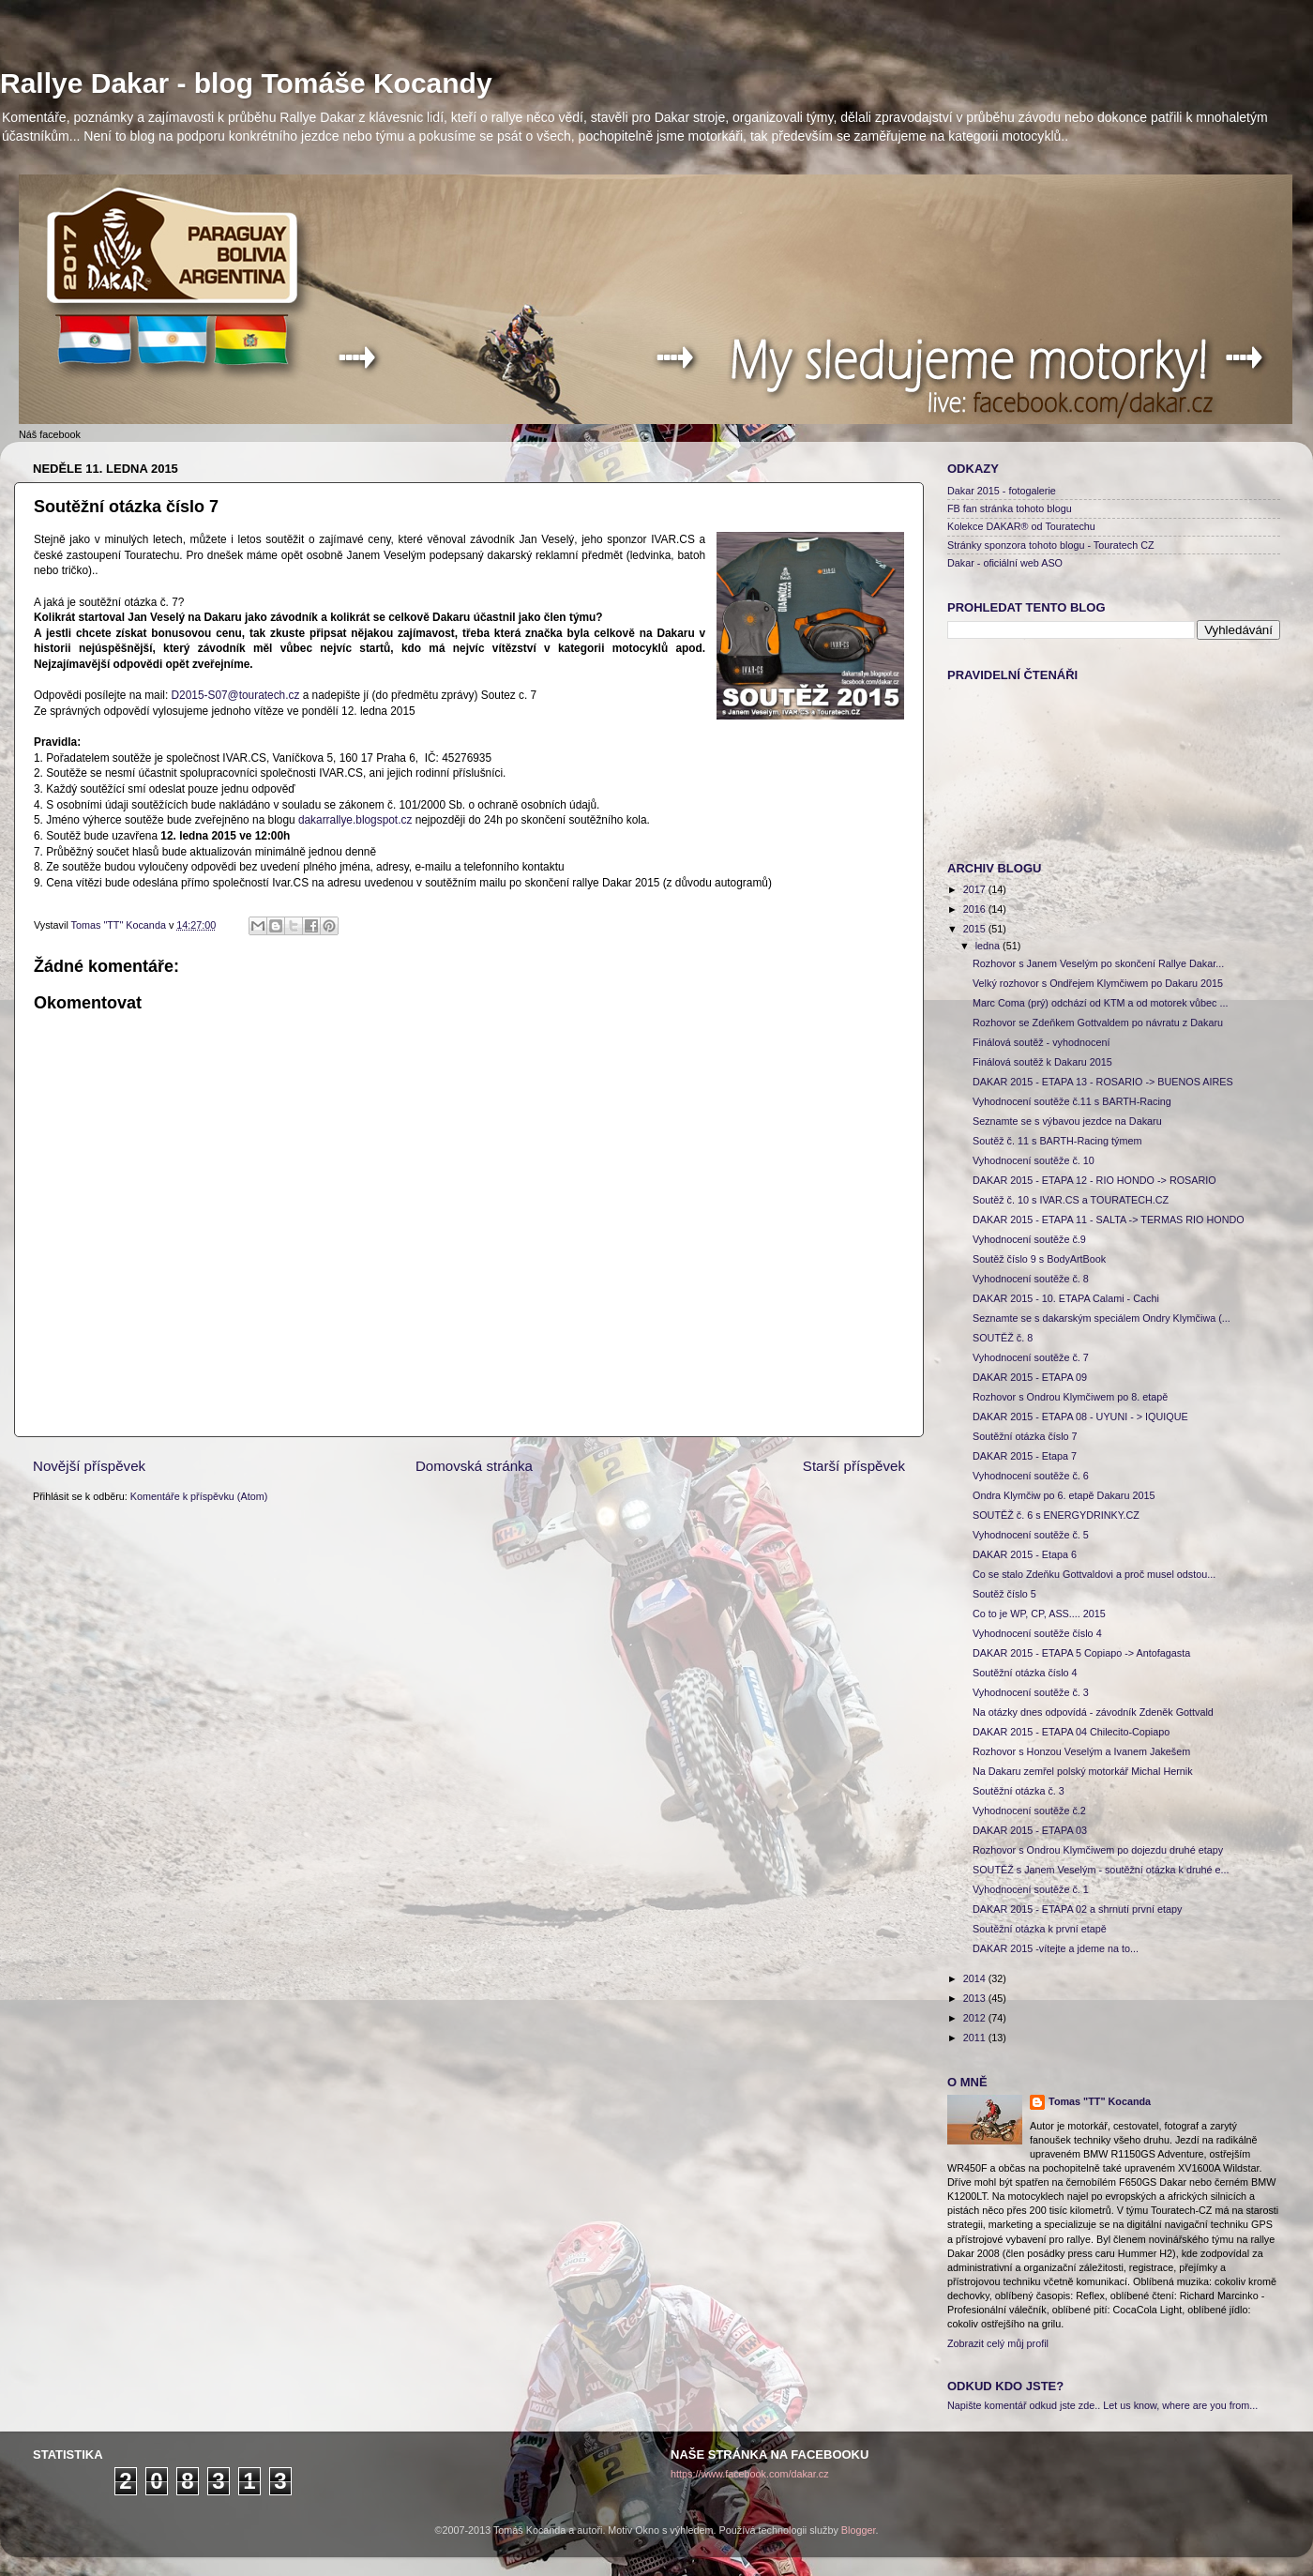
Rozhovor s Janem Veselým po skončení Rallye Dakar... (1098, 963)
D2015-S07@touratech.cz (236, 695)
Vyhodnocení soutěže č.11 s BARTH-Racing (1072, 1101)
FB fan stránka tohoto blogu (1009, 508)
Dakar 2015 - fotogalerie (1001, 490)
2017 (976, 889)
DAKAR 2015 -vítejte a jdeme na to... (1056, 1948)
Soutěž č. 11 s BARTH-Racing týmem (1057, 1140)
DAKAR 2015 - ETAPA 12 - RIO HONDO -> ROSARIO (1094, 1180)
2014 (976, 1978)
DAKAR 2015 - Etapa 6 (1025, 1554)
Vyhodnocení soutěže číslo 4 (1037, 1633)
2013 (976, 1998)
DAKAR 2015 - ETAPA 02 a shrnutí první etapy (1077, 1909)
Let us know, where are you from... (1180, 2405)
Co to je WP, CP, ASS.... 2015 (1039, 1613)
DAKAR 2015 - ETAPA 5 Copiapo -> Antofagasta (1081, 1653)
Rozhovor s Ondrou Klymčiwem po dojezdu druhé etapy (1098, 1850)
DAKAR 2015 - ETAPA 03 (1030, 1830)
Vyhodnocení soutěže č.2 (1029, 1810)
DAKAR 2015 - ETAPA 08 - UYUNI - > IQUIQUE (1080, 1416)
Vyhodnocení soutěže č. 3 (1031, 1692)
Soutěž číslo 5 (1004, 1593)
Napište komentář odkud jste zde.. (1023, 2405)
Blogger (858, 2530)
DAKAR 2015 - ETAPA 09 (1030, 1377)
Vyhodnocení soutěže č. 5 (1031, 1534)
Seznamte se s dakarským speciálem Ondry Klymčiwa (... (1101, 1318)
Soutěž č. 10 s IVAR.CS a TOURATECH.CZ (1071, 1199)
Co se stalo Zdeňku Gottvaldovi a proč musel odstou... (1094, 1574)
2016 (976, 909)
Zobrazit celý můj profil (998, 2343)
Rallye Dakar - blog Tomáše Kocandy (246, 83)
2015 (976, 928)
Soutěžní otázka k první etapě (1040, 1928)
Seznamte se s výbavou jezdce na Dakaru (1067, 1121)
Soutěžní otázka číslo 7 (1025, 1436)
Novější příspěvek (89, 1466)
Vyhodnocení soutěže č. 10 (1033, 1160)
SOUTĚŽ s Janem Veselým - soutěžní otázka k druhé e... (1101, 1869)
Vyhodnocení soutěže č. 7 (1031, 1357)
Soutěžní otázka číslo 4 (1025, 1672)
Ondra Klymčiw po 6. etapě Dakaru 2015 (1064, 1495)
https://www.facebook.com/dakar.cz (750, 2473)
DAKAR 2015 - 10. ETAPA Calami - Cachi (1066, 1298)
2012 (976, 2017)
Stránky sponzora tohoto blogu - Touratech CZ (1051, 545)
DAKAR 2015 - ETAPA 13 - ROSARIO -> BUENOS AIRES (1103, 1081)
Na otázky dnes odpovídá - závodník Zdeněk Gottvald (1093, 1712)
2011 (976, 2037)
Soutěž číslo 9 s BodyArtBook (1039, 1259)
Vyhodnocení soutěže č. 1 (1031, 1889)
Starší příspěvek (854, 1466)
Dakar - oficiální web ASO (1005, 562)
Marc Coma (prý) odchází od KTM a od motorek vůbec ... (1100, 1002)
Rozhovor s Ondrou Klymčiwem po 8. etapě (1070, 1396)
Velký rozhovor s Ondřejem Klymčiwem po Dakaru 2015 (1098, 983)
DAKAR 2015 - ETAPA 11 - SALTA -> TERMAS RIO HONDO (1109, 1219)
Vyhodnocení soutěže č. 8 (1031, 1278)
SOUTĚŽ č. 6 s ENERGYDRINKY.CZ (1056, 1515)
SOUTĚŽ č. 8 (1003, 1337)
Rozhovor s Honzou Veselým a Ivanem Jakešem (1081, 1751)
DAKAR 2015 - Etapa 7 (1025, 1456)
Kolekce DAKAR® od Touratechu (1021, 526)
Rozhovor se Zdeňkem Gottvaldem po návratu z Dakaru (1098, 1022)
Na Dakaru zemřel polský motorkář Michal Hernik (1083, 1771)
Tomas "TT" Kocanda (120, 925)
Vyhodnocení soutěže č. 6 (1031, 1475)
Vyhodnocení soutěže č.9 (1029, 1239)
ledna (989, 945)
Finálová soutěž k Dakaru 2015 (1042, 1062)
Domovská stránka (474, 1466)
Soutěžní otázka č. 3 (1018, 1790)
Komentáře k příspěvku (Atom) (198, 1496)
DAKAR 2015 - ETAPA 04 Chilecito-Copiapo (1071, 1731)
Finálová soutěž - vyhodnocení (1041, 1042)
